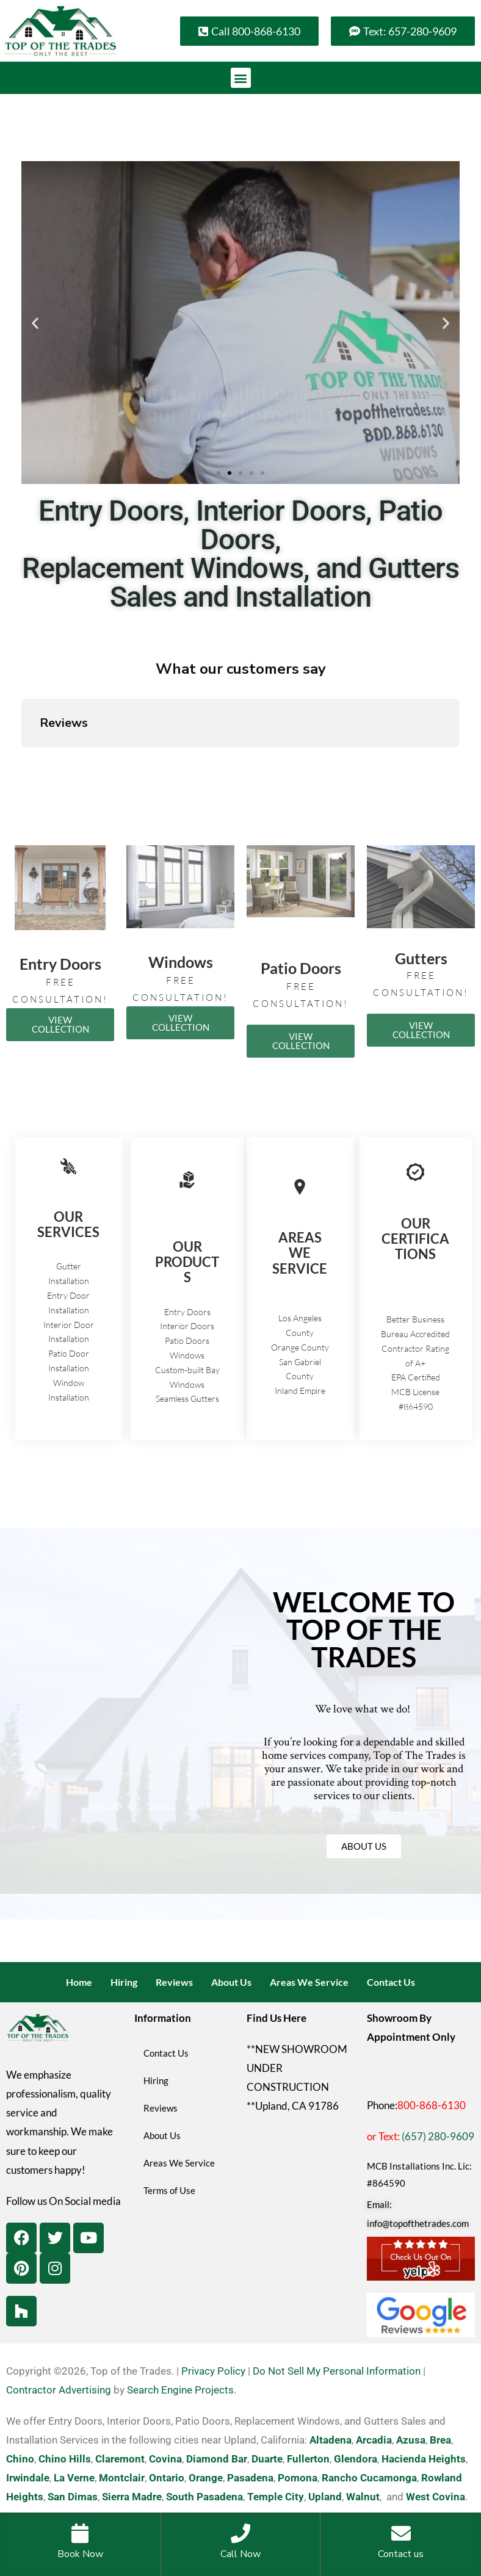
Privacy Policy (213, 2371)
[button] (241, 78)
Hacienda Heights (424, 2459)
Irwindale (27, 2478)
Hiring (123, 1982)
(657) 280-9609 (438, 2136)
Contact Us (391, 1982)
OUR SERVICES (68, 1224)
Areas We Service (309, 1982)
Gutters (421, 958)
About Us (231, 1982)
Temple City (275, 2497)
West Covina (435, 2497)
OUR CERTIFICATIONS (415, 1239)
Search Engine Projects (180, 2390)
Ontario (166, 2478)
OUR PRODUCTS (187, 1262)
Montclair (122, 2478)
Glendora (355, 2459)
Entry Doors (60, 963)
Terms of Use (169, 2190)
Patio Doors (301, 968)
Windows (180, 962)
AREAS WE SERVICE (299, 1253)
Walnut (363, 2497)
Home (79, 1982)
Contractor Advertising (58, 2390)
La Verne (74, 2478)
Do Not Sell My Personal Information (337, 2371)
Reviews (174, 1982)
